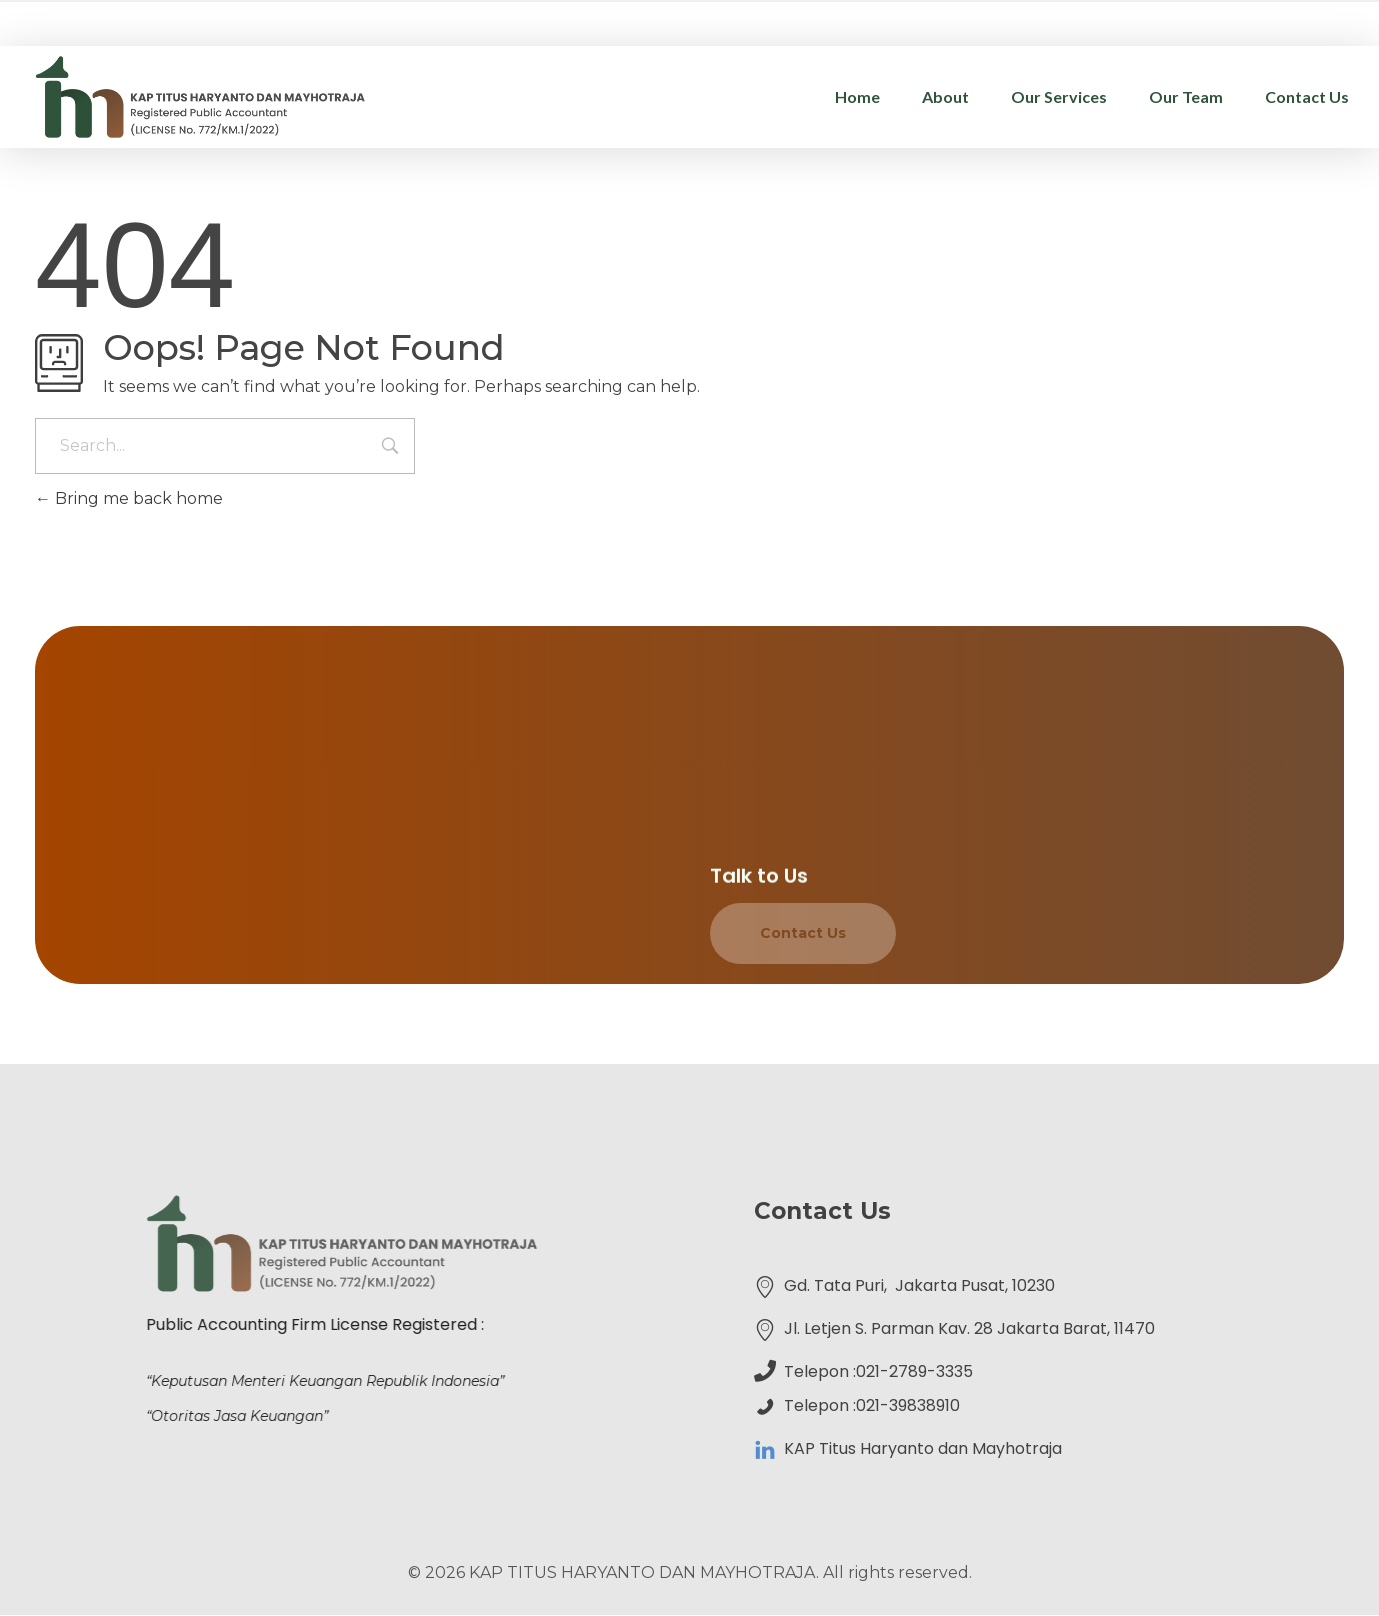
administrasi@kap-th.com (1117, 19)
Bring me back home (129, 498)
